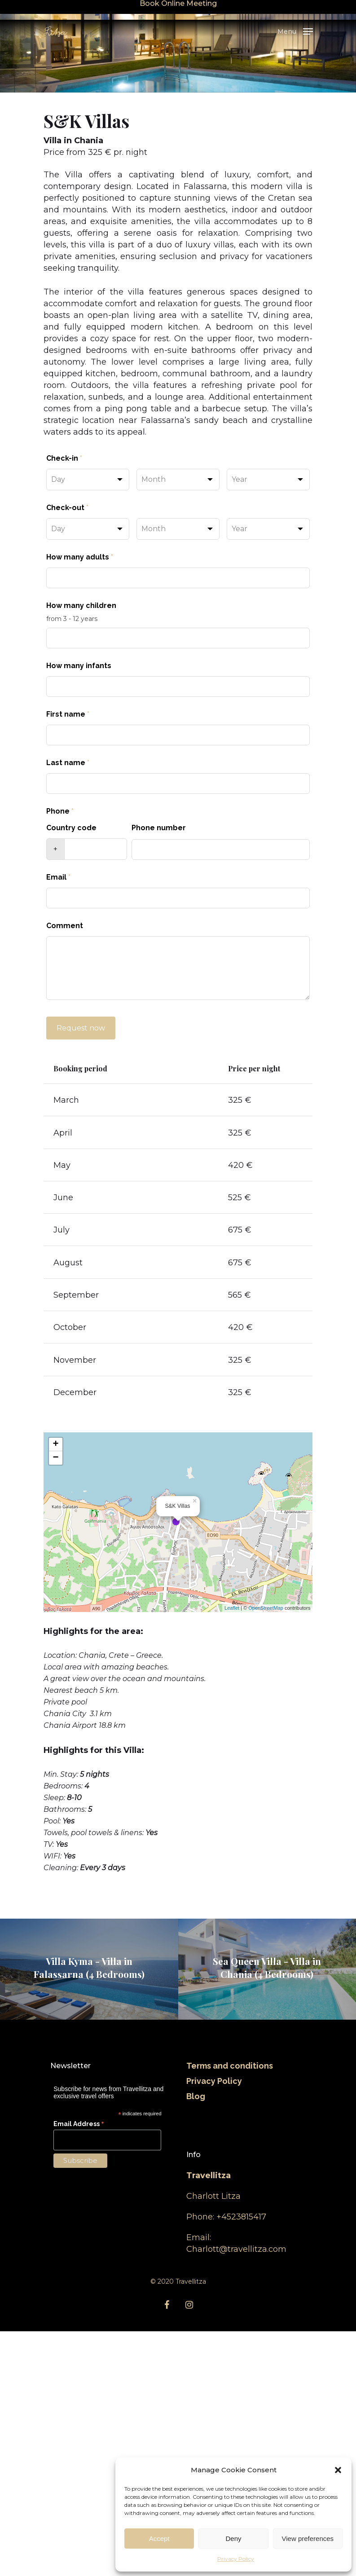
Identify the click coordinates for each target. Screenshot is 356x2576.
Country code (71, 827)
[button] (338, 2470)
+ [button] (56, 1689)
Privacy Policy (235, 2558)
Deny (233, 2538)
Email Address (78, 2368)
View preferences (308, 2538)
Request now (81, 1028)
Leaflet (231, 1852)
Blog (195, 2341)
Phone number (159, 827)
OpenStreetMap (265, 1852)
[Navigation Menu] (295, 31)
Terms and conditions (229, 2310)
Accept (159, 2538)
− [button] (56, 1702)
